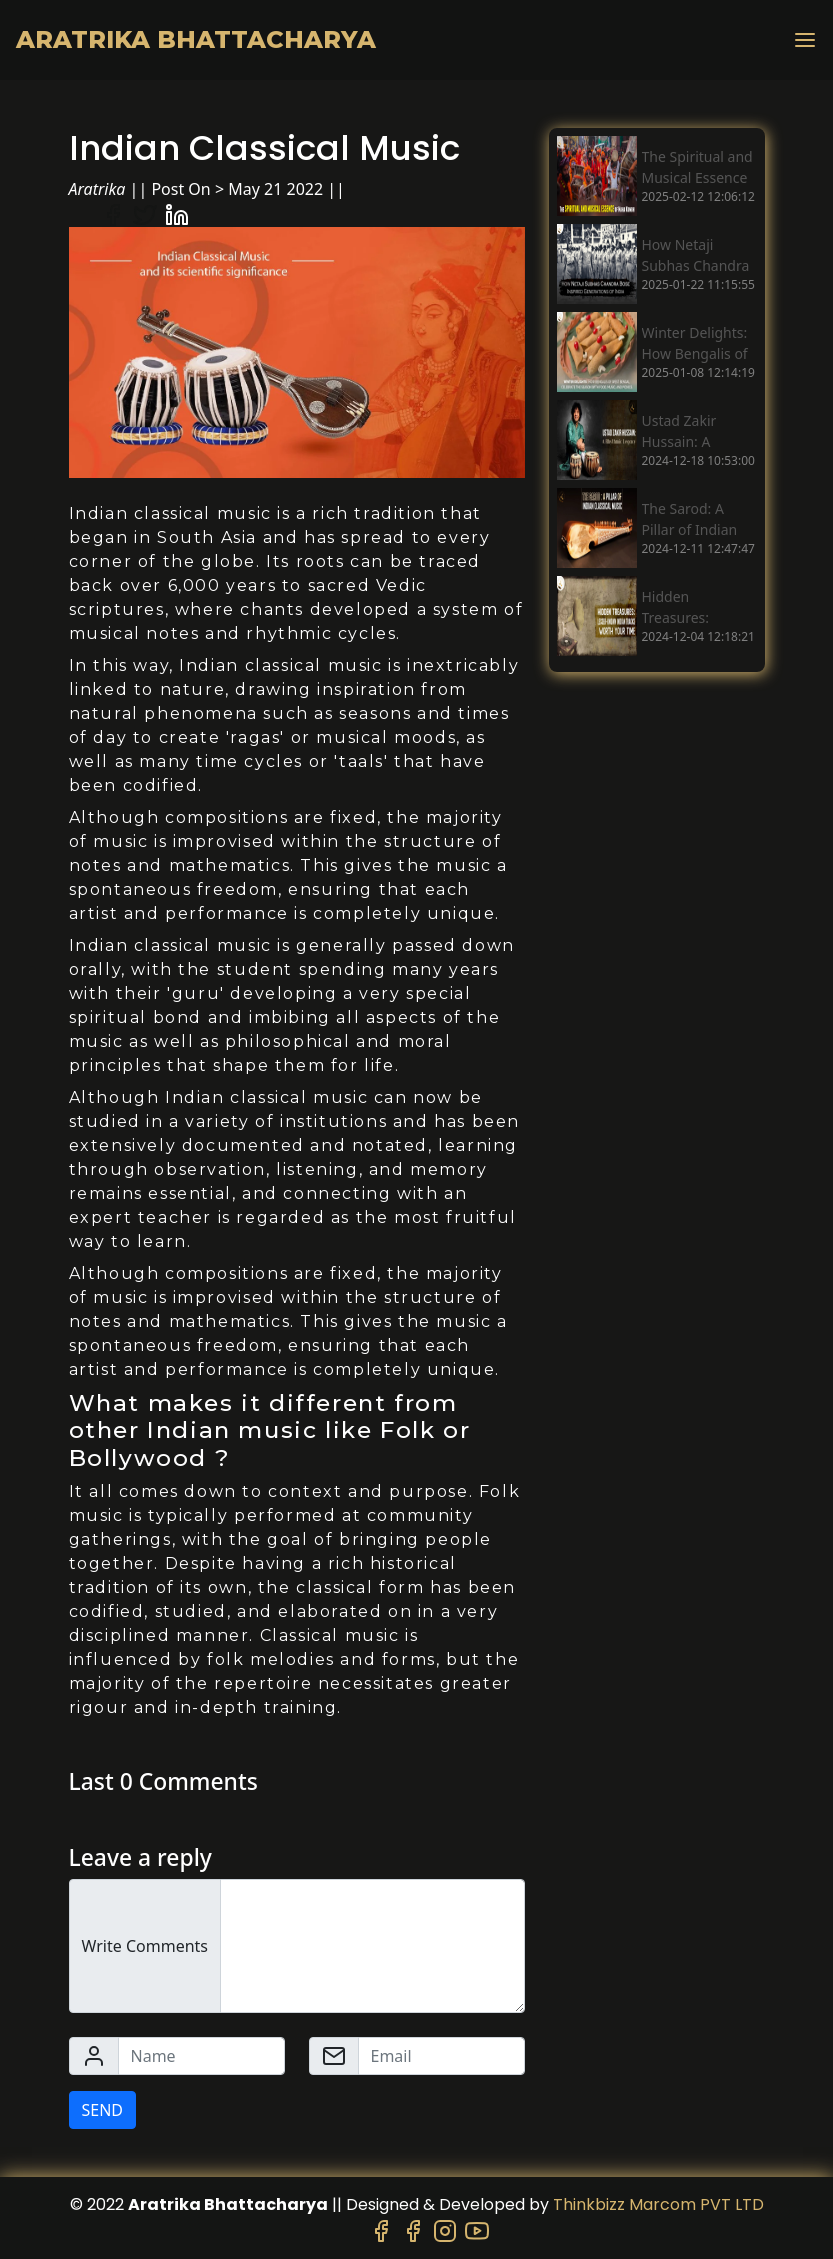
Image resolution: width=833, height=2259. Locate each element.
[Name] (201, 2056)
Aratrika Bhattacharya (196, 39)
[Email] (441, 2056)
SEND (103, 2110)
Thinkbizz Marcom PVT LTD (658, 2204)
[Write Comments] (372, 1946)
